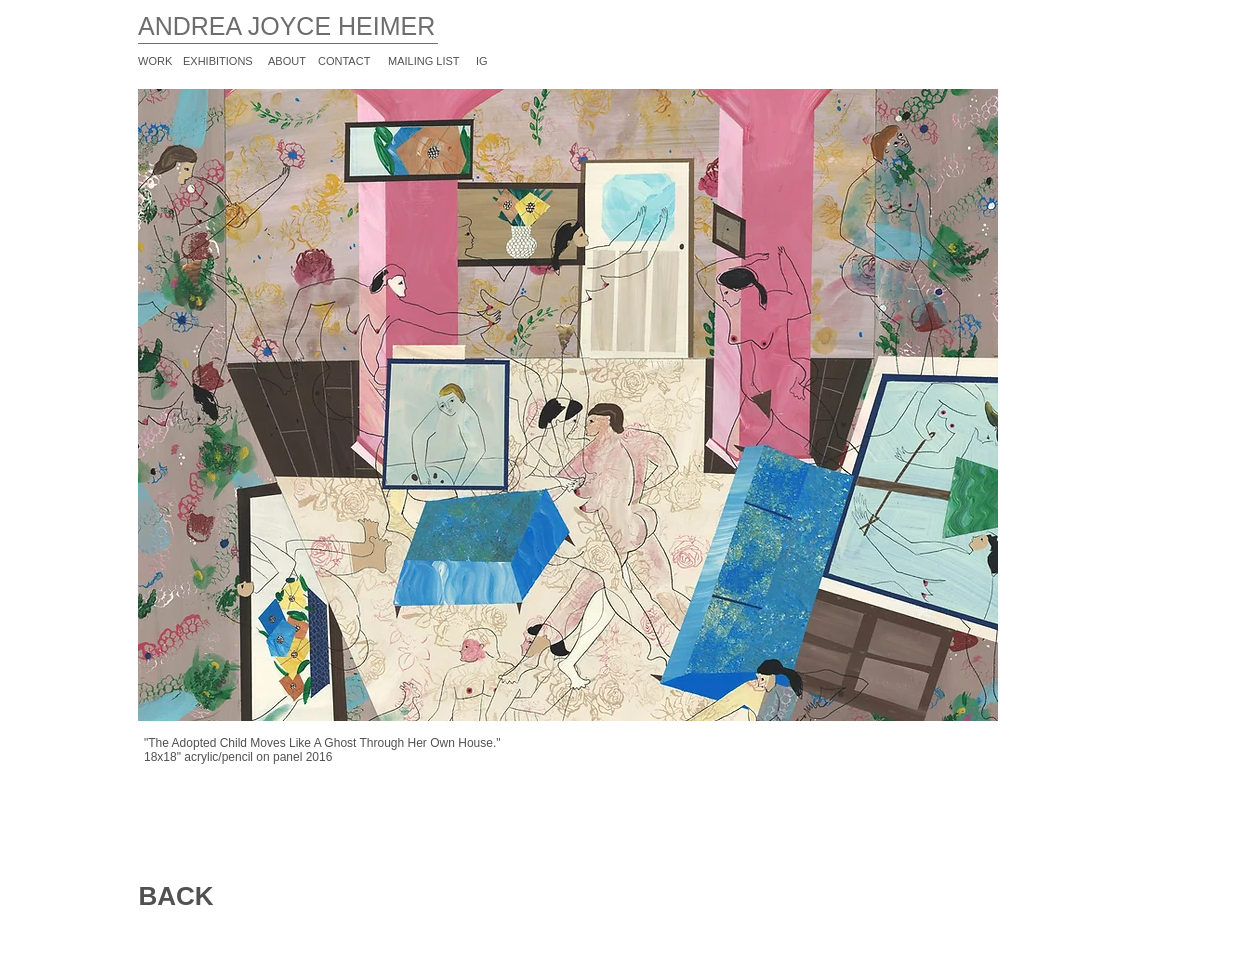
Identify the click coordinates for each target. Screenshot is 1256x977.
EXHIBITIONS (218, 61)
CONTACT (344, 61)
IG (482, 61)
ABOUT (287, 61)
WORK (155, 61)
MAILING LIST (424, 61)
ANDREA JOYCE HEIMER (286, 26)
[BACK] (176, 897)
